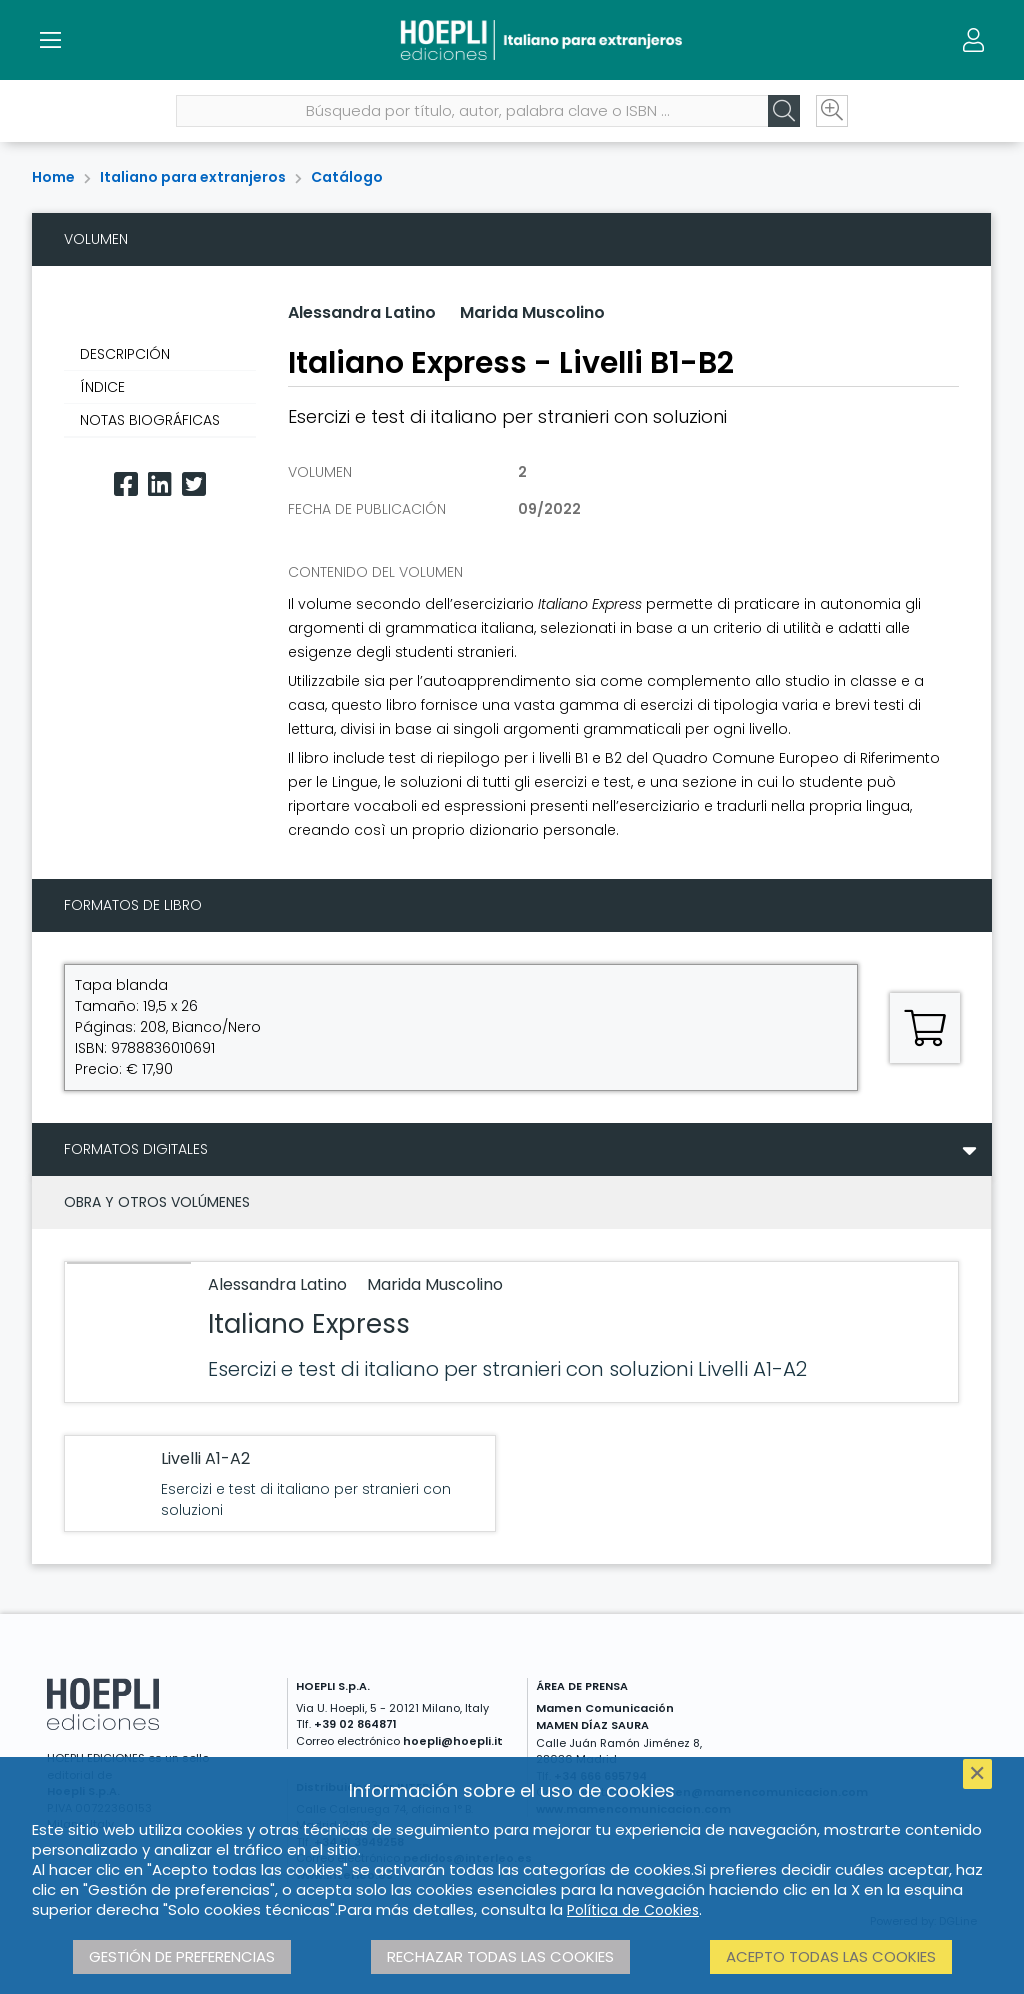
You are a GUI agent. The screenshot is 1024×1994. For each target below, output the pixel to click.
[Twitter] (194, 484)
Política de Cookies (633, 1910)
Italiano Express (309, 1324)
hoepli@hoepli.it (453, 1741)
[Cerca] (784, 111)
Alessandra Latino (362, 312)
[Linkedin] (160, 484)
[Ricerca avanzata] (832, 111)
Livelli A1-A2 (205, 1458)
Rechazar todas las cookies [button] (500, 1956)
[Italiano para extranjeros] (511, 40)
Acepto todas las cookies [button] (831, 1956)
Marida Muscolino (532, 312)
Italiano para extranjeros (193, 177)
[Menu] (50, 40)
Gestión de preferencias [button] (182, 1956)
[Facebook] (126, 484)
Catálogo (347, 177)
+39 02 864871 (355, 1724)
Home (53, 177)
